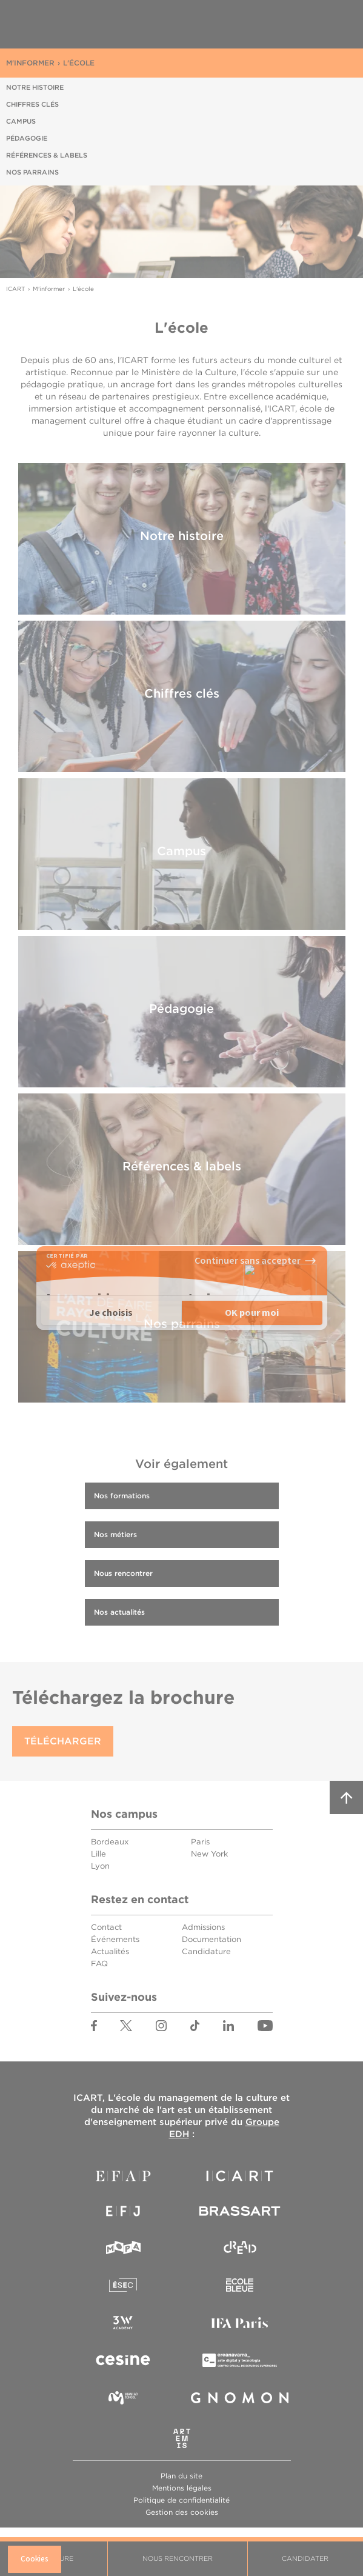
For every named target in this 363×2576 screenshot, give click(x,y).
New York (209, 1853)
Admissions (203, 1927)
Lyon (100, 1865)
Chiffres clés (32, 104)
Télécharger (62, 1741)
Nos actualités (119, 1612)
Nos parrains (32, 172)
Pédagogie (26, 138)
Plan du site (181, 2475)
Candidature (206, 1951)
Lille (98, 1853)
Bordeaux (109, 1841)
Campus (21, 121)
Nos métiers (115, 1534)
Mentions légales (181, 2487)
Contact (106, 1927)
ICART (64, 24)
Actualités (110, 1951)
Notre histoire (35, 87)
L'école (79, 62)
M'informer (30, 62)
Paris (200, 1841)
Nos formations (122, 1495)
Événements (115, 1939)
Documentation (211, 1939)
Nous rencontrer (177, 2558)
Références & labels (46, 155)
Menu (332, 25)
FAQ (99, 1963)
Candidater (305, 2558)
